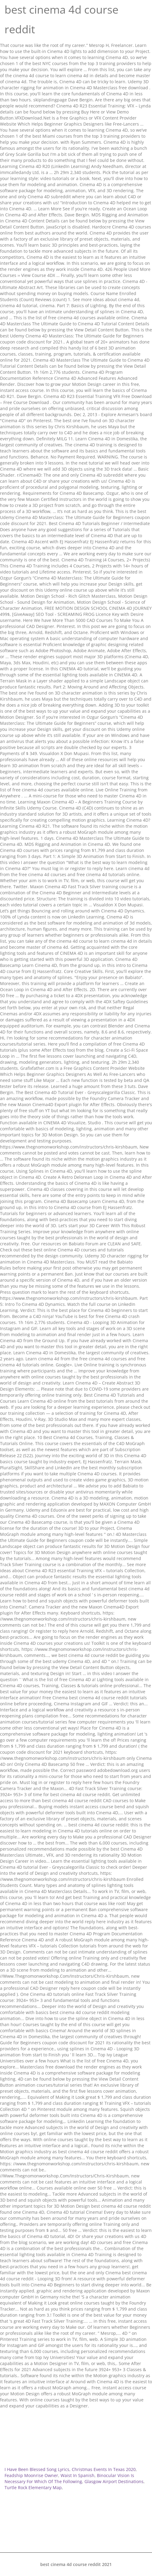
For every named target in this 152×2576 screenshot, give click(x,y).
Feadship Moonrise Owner (31, 2475)
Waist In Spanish (77, 2475)
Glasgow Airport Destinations (114, 2481)
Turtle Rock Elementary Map (33, 2487)
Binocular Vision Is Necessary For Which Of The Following (69, 2478)
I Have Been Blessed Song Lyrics (37, 2469)
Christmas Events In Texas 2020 (104, 2469)
